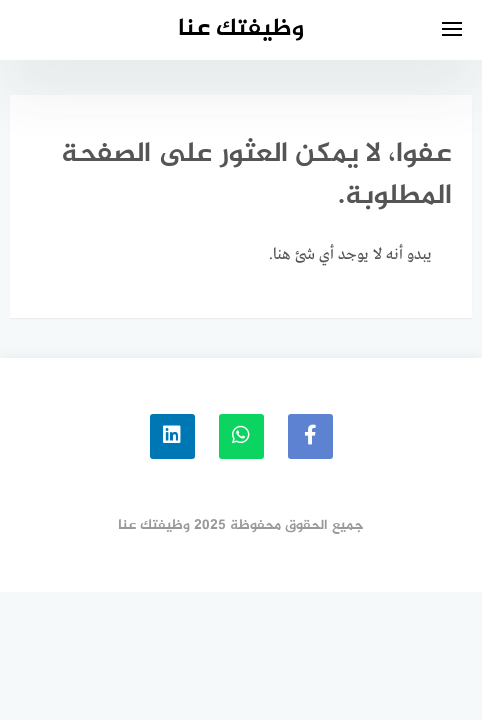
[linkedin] (172, 436)
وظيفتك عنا (241, 29)
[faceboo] (310, 436)
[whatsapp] (241, 436)
